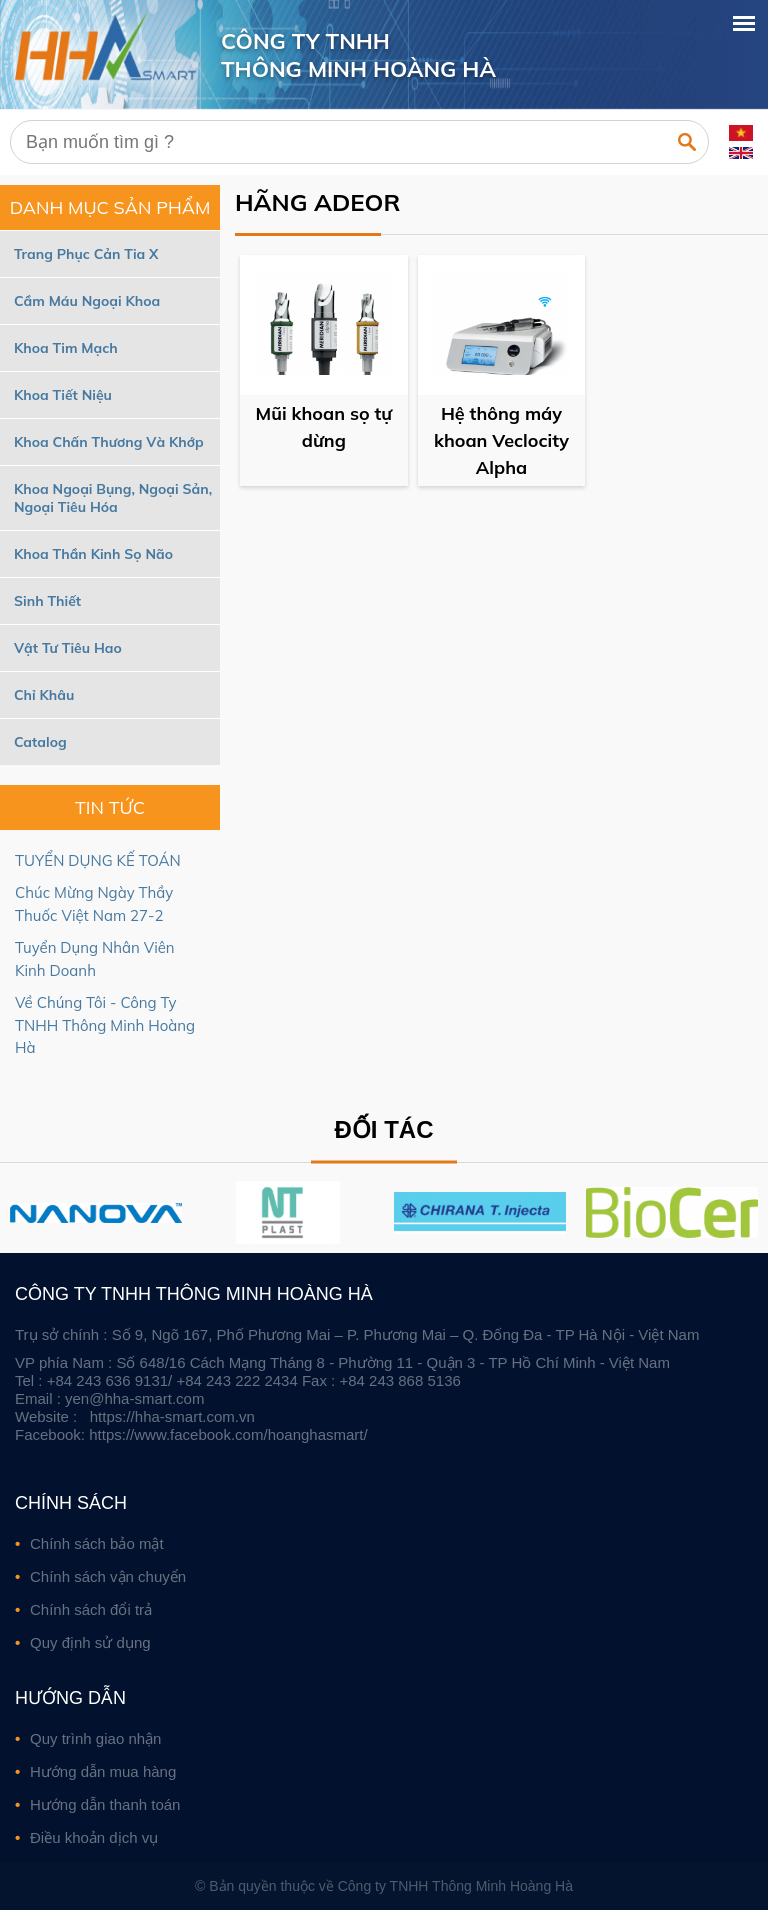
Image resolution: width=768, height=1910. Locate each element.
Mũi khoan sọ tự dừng (324, 427)
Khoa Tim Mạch (66, 348)
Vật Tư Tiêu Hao (68, 648)
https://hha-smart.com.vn (172, 1416)
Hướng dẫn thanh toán (105, 1804)
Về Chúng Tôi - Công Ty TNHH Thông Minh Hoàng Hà (105, 1025)
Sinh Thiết (47, 601)
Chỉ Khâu (44, 695)
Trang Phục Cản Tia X (86, 254)
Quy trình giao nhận (95, 1738)
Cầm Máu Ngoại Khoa (87, 301)
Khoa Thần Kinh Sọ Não (93, 554)
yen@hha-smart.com (134, 1398)
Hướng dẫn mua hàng (103, 1771)
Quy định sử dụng (90, 1642)
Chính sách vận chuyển (108, 1576)
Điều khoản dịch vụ (94, 1837)
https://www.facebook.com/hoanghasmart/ (228, 1434)
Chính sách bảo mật (97, 1543)
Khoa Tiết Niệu (63, 395)
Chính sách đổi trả (91, 1609)
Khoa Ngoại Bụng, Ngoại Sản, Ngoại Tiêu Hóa (113, 498)
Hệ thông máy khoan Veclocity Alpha (501, 440)
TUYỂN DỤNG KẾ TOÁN (98, 860)
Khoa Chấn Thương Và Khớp (109, 442)
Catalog (40, 742)
